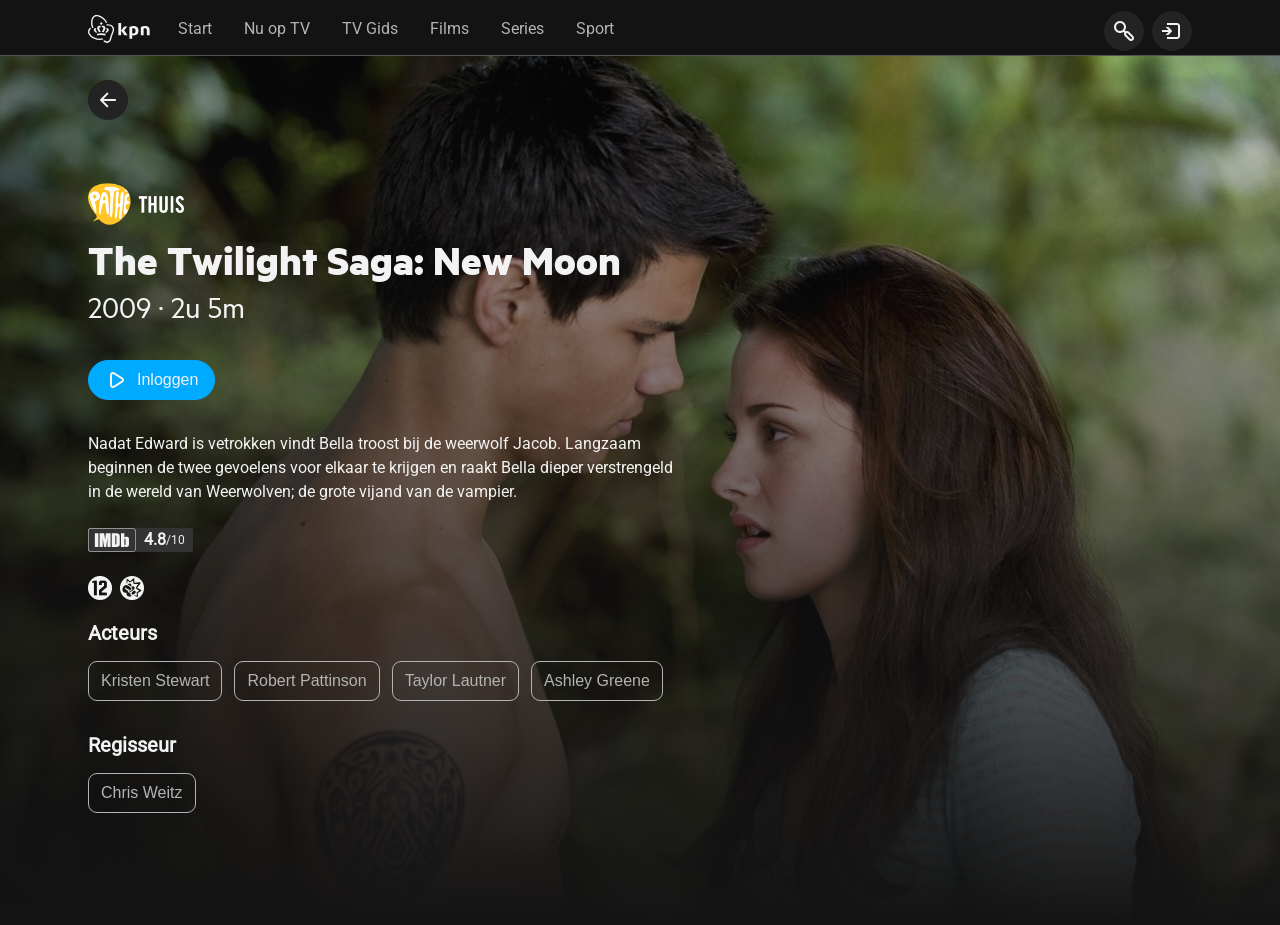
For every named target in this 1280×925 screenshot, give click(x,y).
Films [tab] (449, 28)
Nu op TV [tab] (277, 28)
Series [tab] (522, 28)
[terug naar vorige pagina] (108, 100)
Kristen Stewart (155, 680)
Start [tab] (195, 28)
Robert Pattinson (306, 680)
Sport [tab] (595, 28)
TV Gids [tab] (370, 28)
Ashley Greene (597, 680)
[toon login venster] (1172, 31)
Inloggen (151, 380)
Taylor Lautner (455, 680)
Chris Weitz (142, 792)
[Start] (119, 31)
